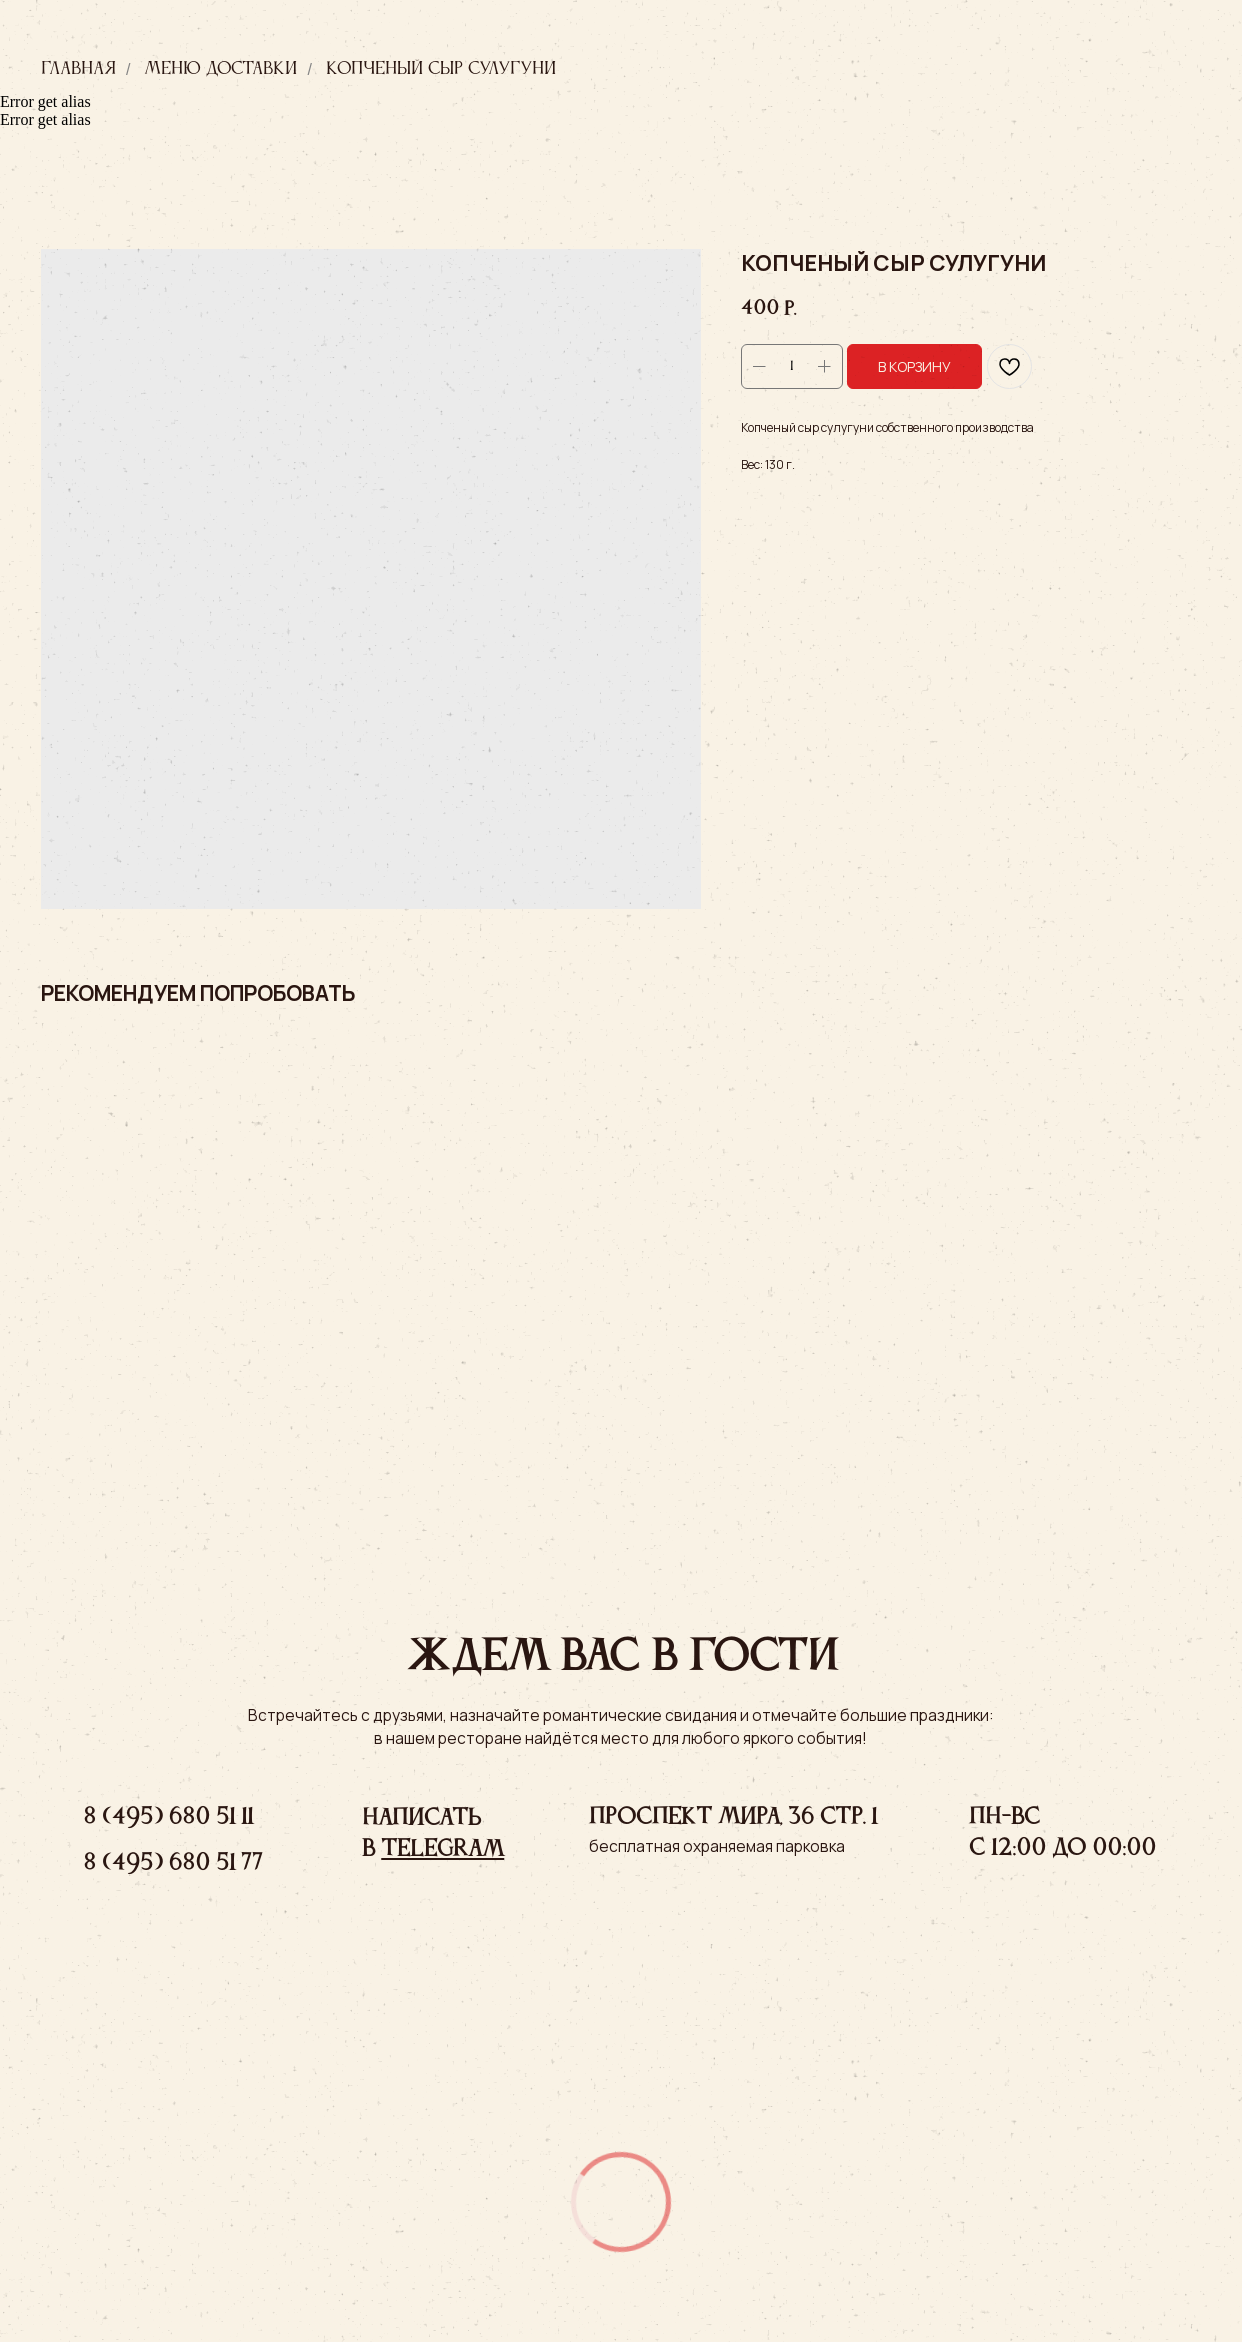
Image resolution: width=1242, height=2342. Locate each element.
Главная (78, 69)
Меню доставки (220, 69)
